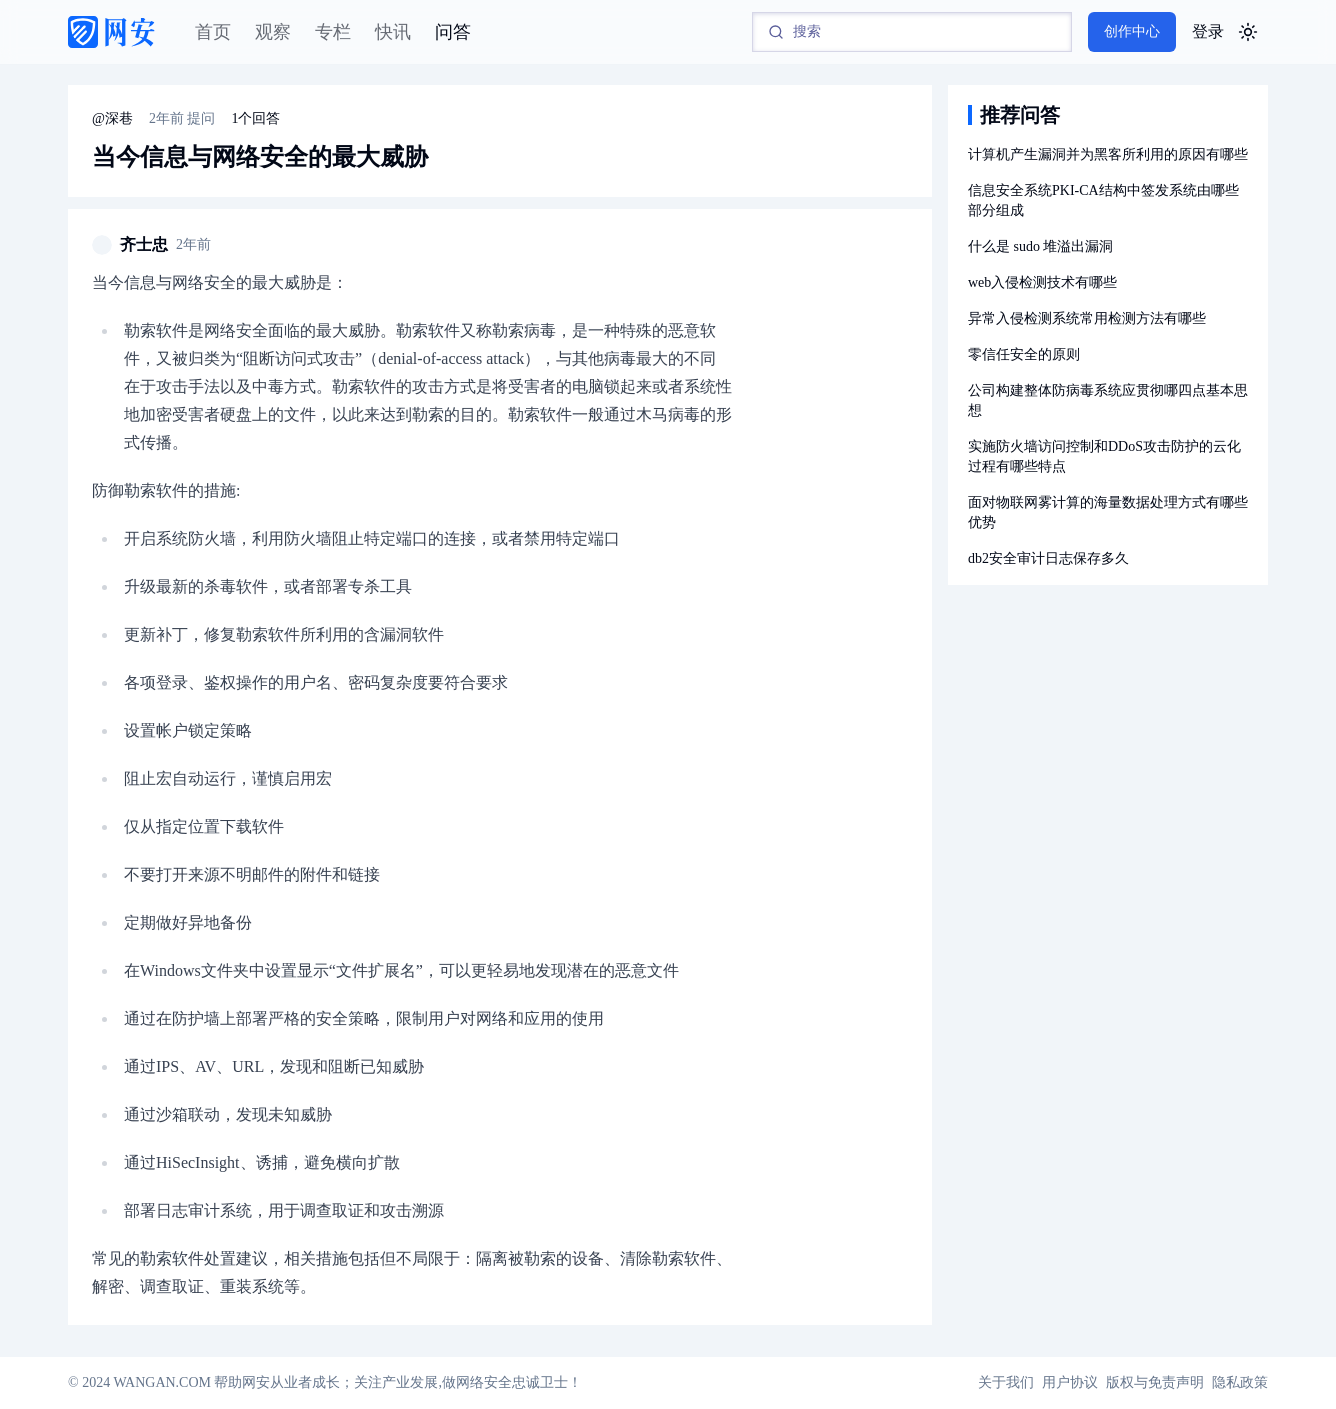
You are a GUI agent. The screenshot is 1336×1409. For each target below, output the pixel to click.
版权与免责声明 (1155, 1382)
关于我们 (1006, 1382)
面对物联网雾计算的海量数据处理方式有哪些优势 (1108, 512)
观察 (273, 32)
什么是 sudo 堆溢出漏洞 (1040, 246)
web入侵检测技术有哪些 (1042, 282)
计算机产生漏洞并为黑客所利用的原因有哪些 (1108, 154)
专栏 (333, 32)
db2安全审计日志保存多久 (1048, 558)
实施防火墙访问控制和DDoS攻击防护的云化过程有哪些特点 (1104, 456)
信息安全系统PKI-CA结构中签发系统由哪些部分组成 (1103, 200)
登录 (1208, 31)
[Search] (912, 32)
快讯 (393, 32)
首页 (213, 32)
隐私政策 (1240, 1382)
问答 (453, 32)
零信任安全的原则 (1024, 354)
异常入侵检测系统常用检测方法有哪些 (1087, 318)
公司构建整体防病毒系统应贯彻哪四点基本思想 (1108, 400)
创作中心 (1132, 31)
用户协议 (1070, 1382)
